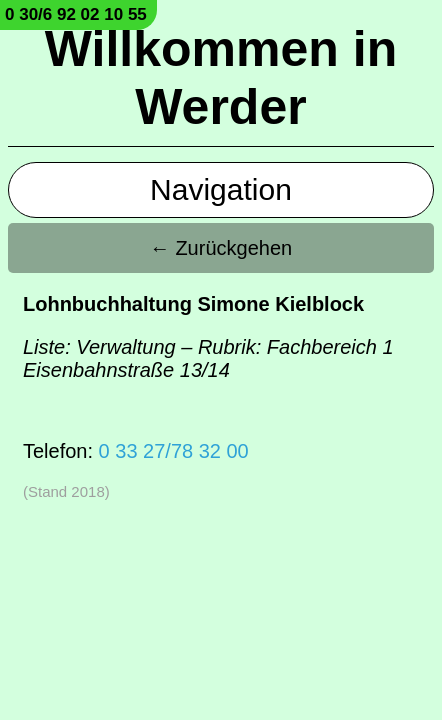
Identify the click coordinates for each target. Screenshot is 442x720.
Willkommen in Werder (221, 78)
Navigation (221, 189)
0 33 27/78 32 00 (174, 451)
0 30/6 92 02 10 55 (76, 14)
